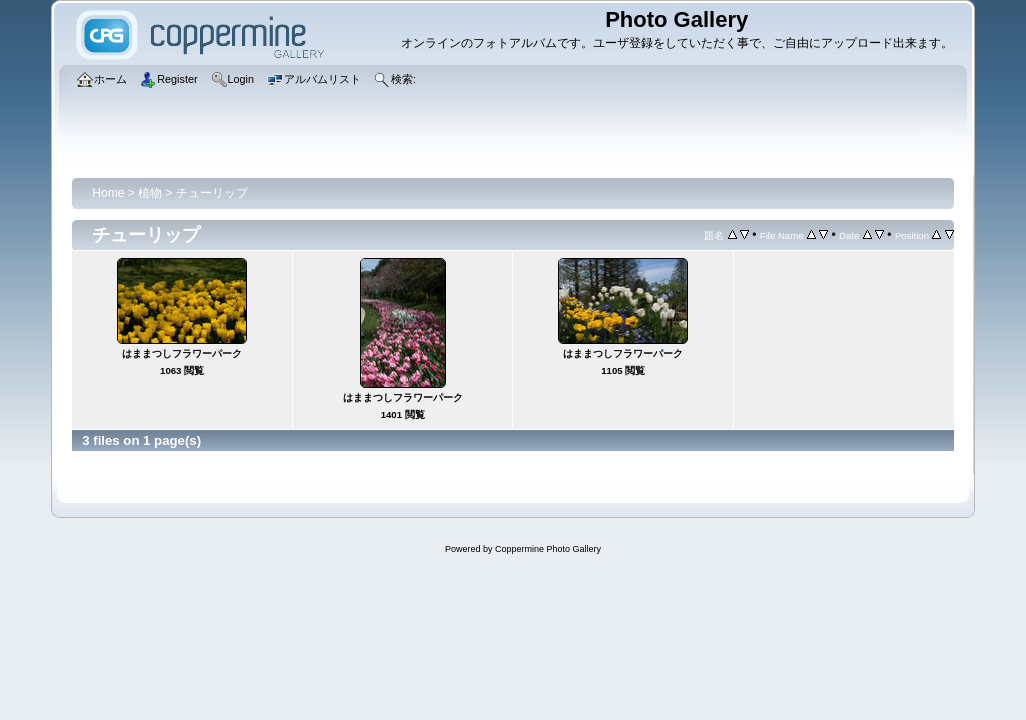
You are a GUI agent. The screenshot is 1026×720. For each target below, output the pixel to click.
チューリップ (212, 193)
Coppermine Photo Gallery (548, 549)
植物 (150, 193)
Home (108, 193)
